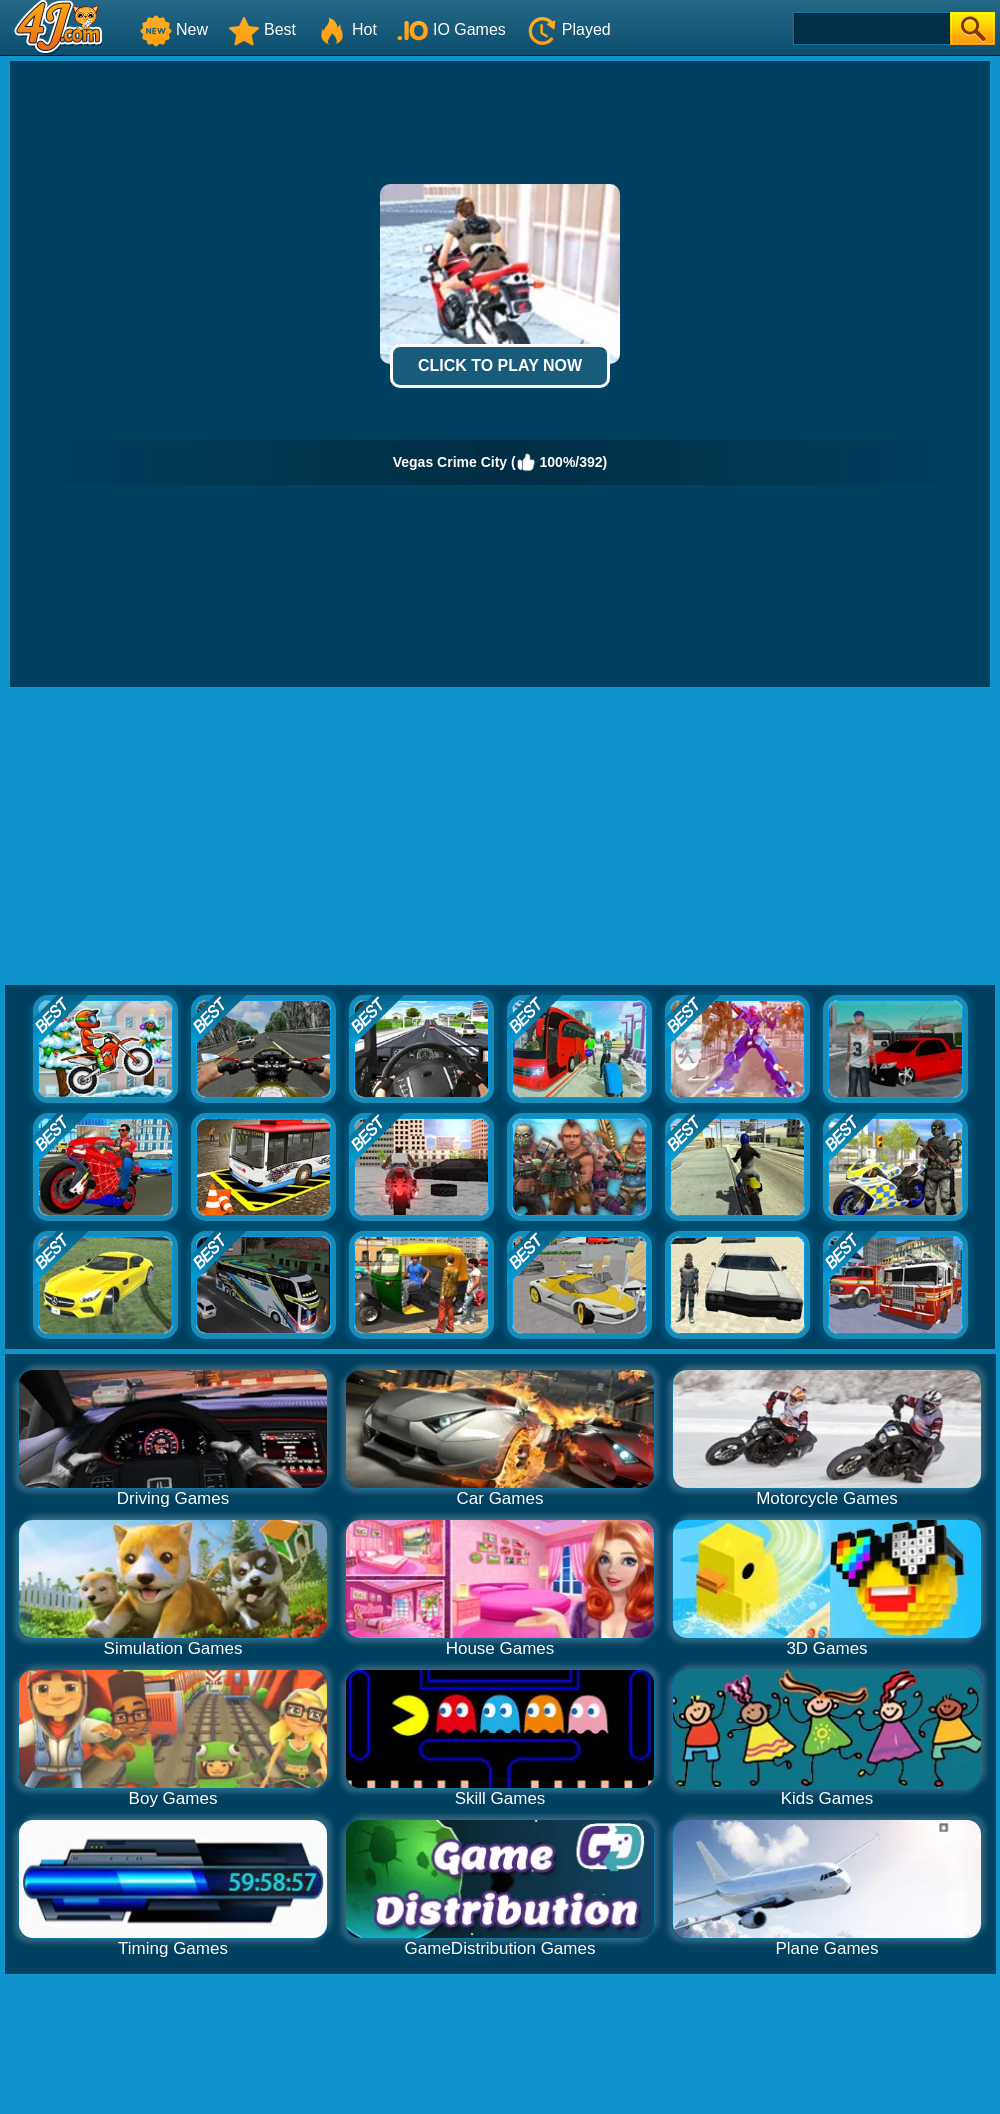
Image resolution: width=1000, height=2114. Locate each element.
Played (568, 29)
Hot (346, 29)
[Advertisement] (500, 837)
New (174, 29)
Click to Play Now (500, 365)
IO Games (451, 29)
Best (262, 29)
